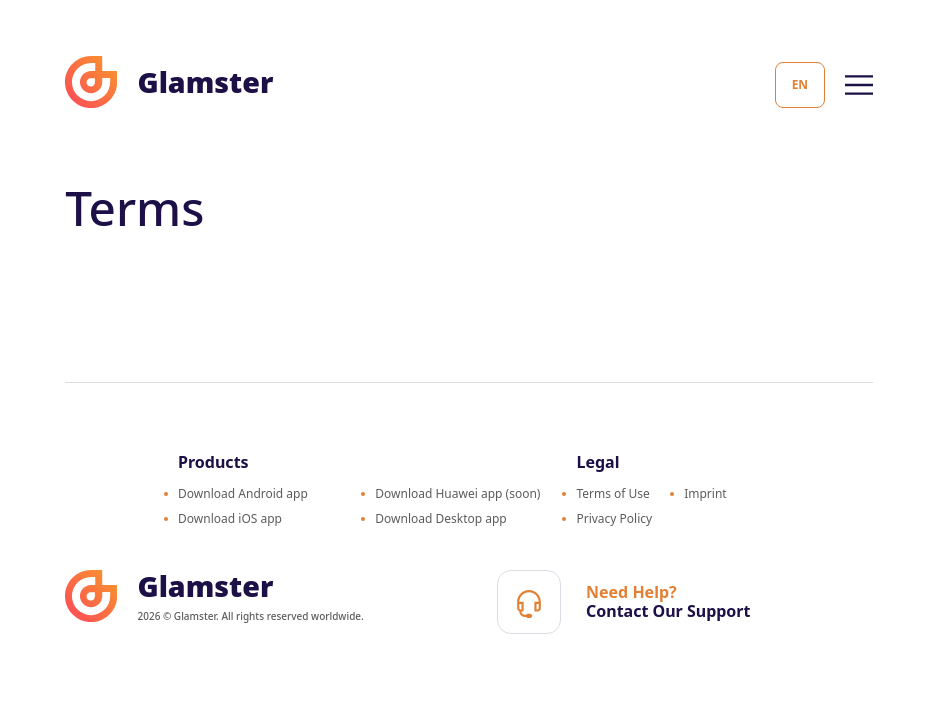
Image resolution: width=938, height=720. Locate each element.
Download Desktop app (441, 518)
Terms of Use (612, 493)
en (800, 84)
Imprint (705, 493)
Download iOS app (230, 518)
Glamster (169, 82)
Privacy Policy (614, 518)
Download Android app (243, 493)
